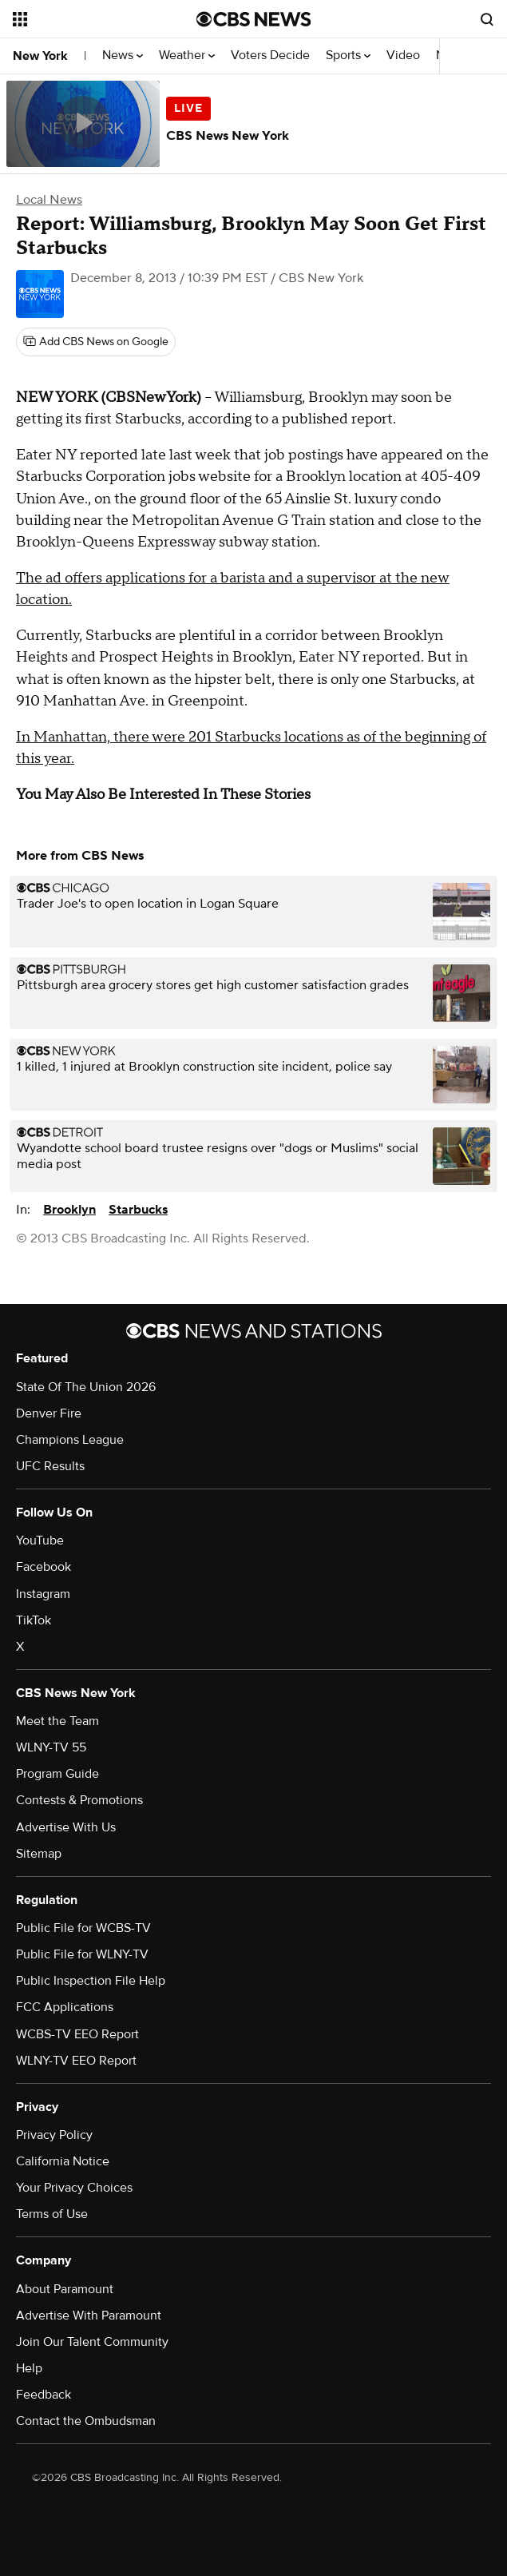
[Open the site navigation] (93, 19)
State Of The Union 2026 (86, 1387)
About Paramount (64, 2289)
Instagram (43, 1594)
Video (403, 55)
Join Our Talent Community (92, 2341)
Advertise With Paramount (88, 2315)
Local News (49, 199)
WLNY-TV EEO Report (76, 2060)
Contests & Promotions (79, 1800)
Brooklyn (69, 1210)
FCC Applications (64, 2007)
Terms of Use (52, 2214)
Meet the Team (57, 1721)
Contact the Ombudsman (86, 2421)
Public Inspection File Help (90, 1980)
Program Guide (57, 1773)
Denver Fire (48, 1413)
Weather (187, 55)
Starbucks (138, 1210)
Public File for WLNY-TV (82, 1954)
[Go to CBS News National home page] (253, 19)
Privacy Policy (54, 2135)
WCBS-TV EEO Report (77, 2034)
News (122, 55)
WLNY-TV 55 (51, 1747)
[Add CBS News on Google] (96, 342)
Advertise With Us (66, 1827)
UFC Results (50, 1466)
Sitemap (38, 1853)
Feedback (43, 2394)
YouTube (40, 1540)
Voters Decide (270, 55)
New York (40, 56)
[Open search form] (487, 19)
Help (29, 2368)
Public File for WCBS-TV (83, 1928)
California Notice (62, 2161)
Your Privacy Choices (74, 2187)
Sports (348, 55)
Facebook (43, 1566)
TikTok (33, 1620)
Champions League (70, 1439)
